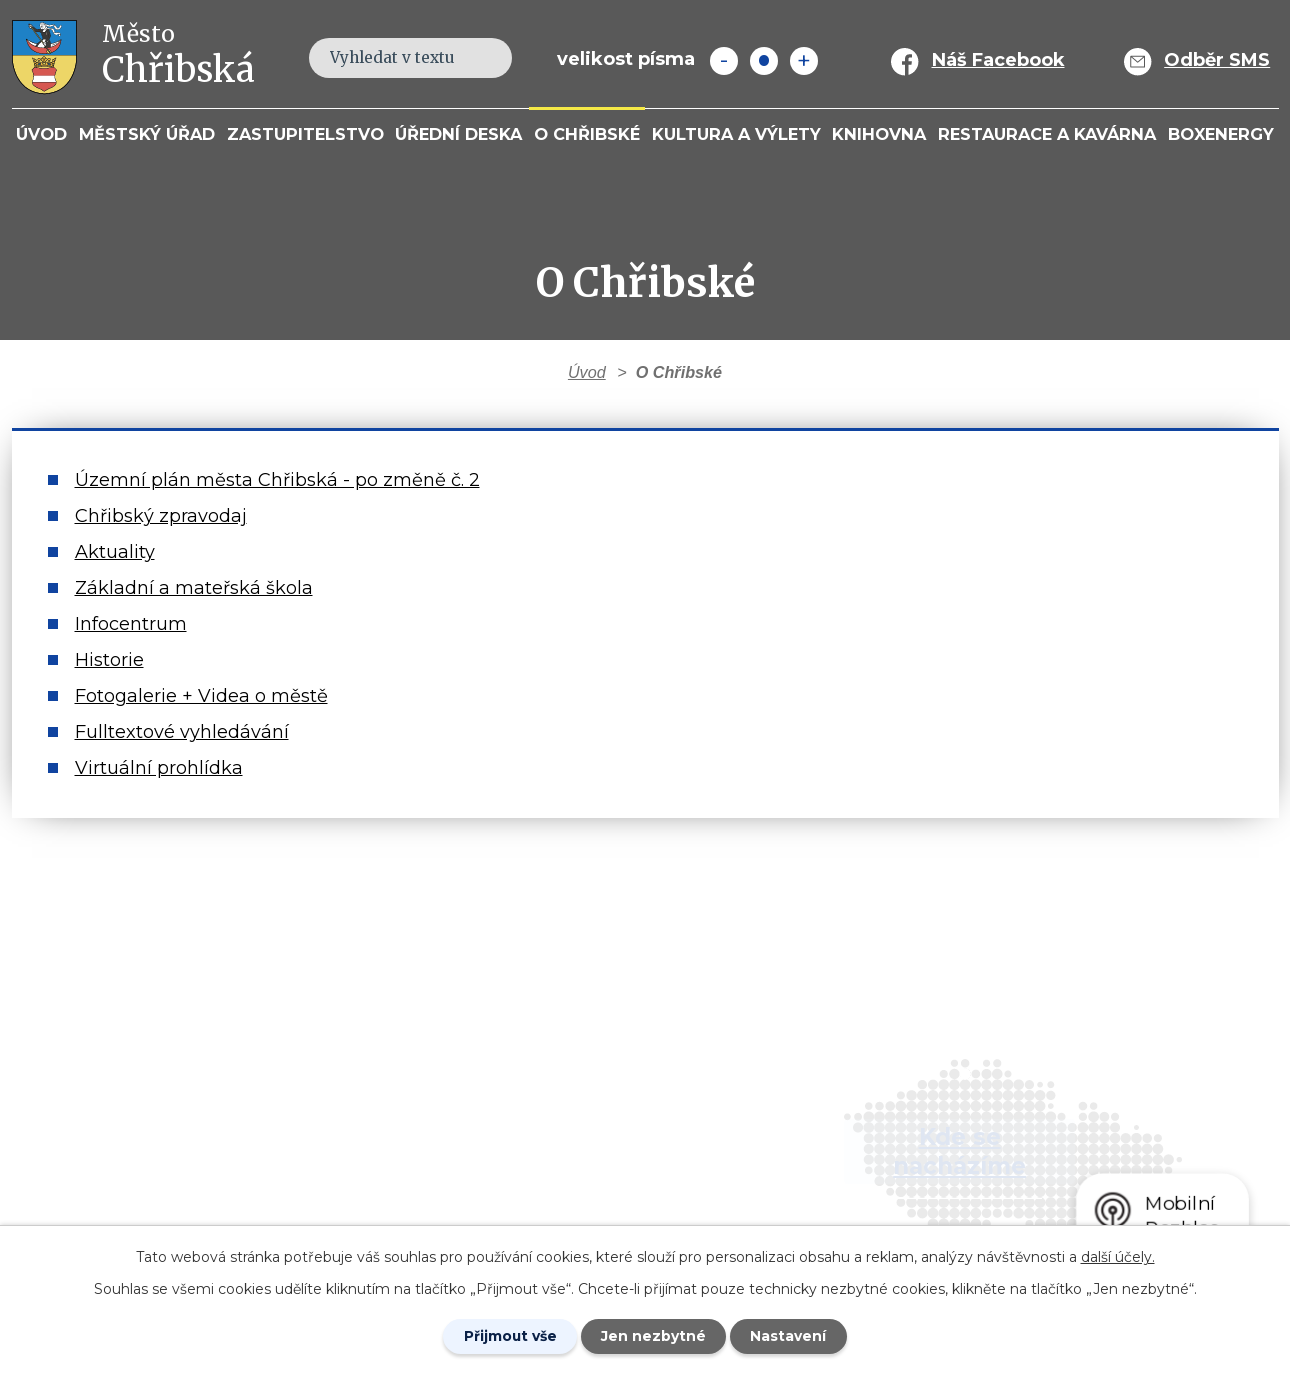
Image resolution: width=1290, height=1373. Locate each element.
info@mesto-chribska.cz (515, 1162)
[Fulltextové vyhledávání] (410, 58)
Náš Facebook (998, 60)
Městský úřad (147, 134)
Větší (804, 61)
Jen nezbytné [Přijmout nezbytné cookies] (654, 1336)
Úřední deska (458, 134)
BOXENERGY (1221, 134)
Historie (109, 660)
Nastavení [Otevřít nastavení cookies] (791, 1336)
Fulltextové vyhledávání (182, 732)
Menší (724, 61)
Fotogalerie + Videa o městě (201, 696)
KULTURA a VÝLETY (736, 134)
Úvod (41, 134)
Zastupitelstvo (305, 134)
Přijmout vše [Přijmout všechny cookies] (509, 1336)
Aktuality (115, 552)
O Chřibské (587, 134)
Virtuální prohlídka (159, 768)
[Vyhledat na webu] (485, 57)
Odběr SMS (1217, 60)
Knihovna (879, 134)
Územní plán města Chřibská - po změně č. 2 (277, 480)
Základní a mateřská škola (194, 588)
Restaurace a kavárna (1047, 134)
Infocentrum (131, 624)
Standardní (764, 61)
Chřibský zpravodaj (161, 516)
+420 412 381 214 (480, 1104)
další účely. (1118, 1256)
